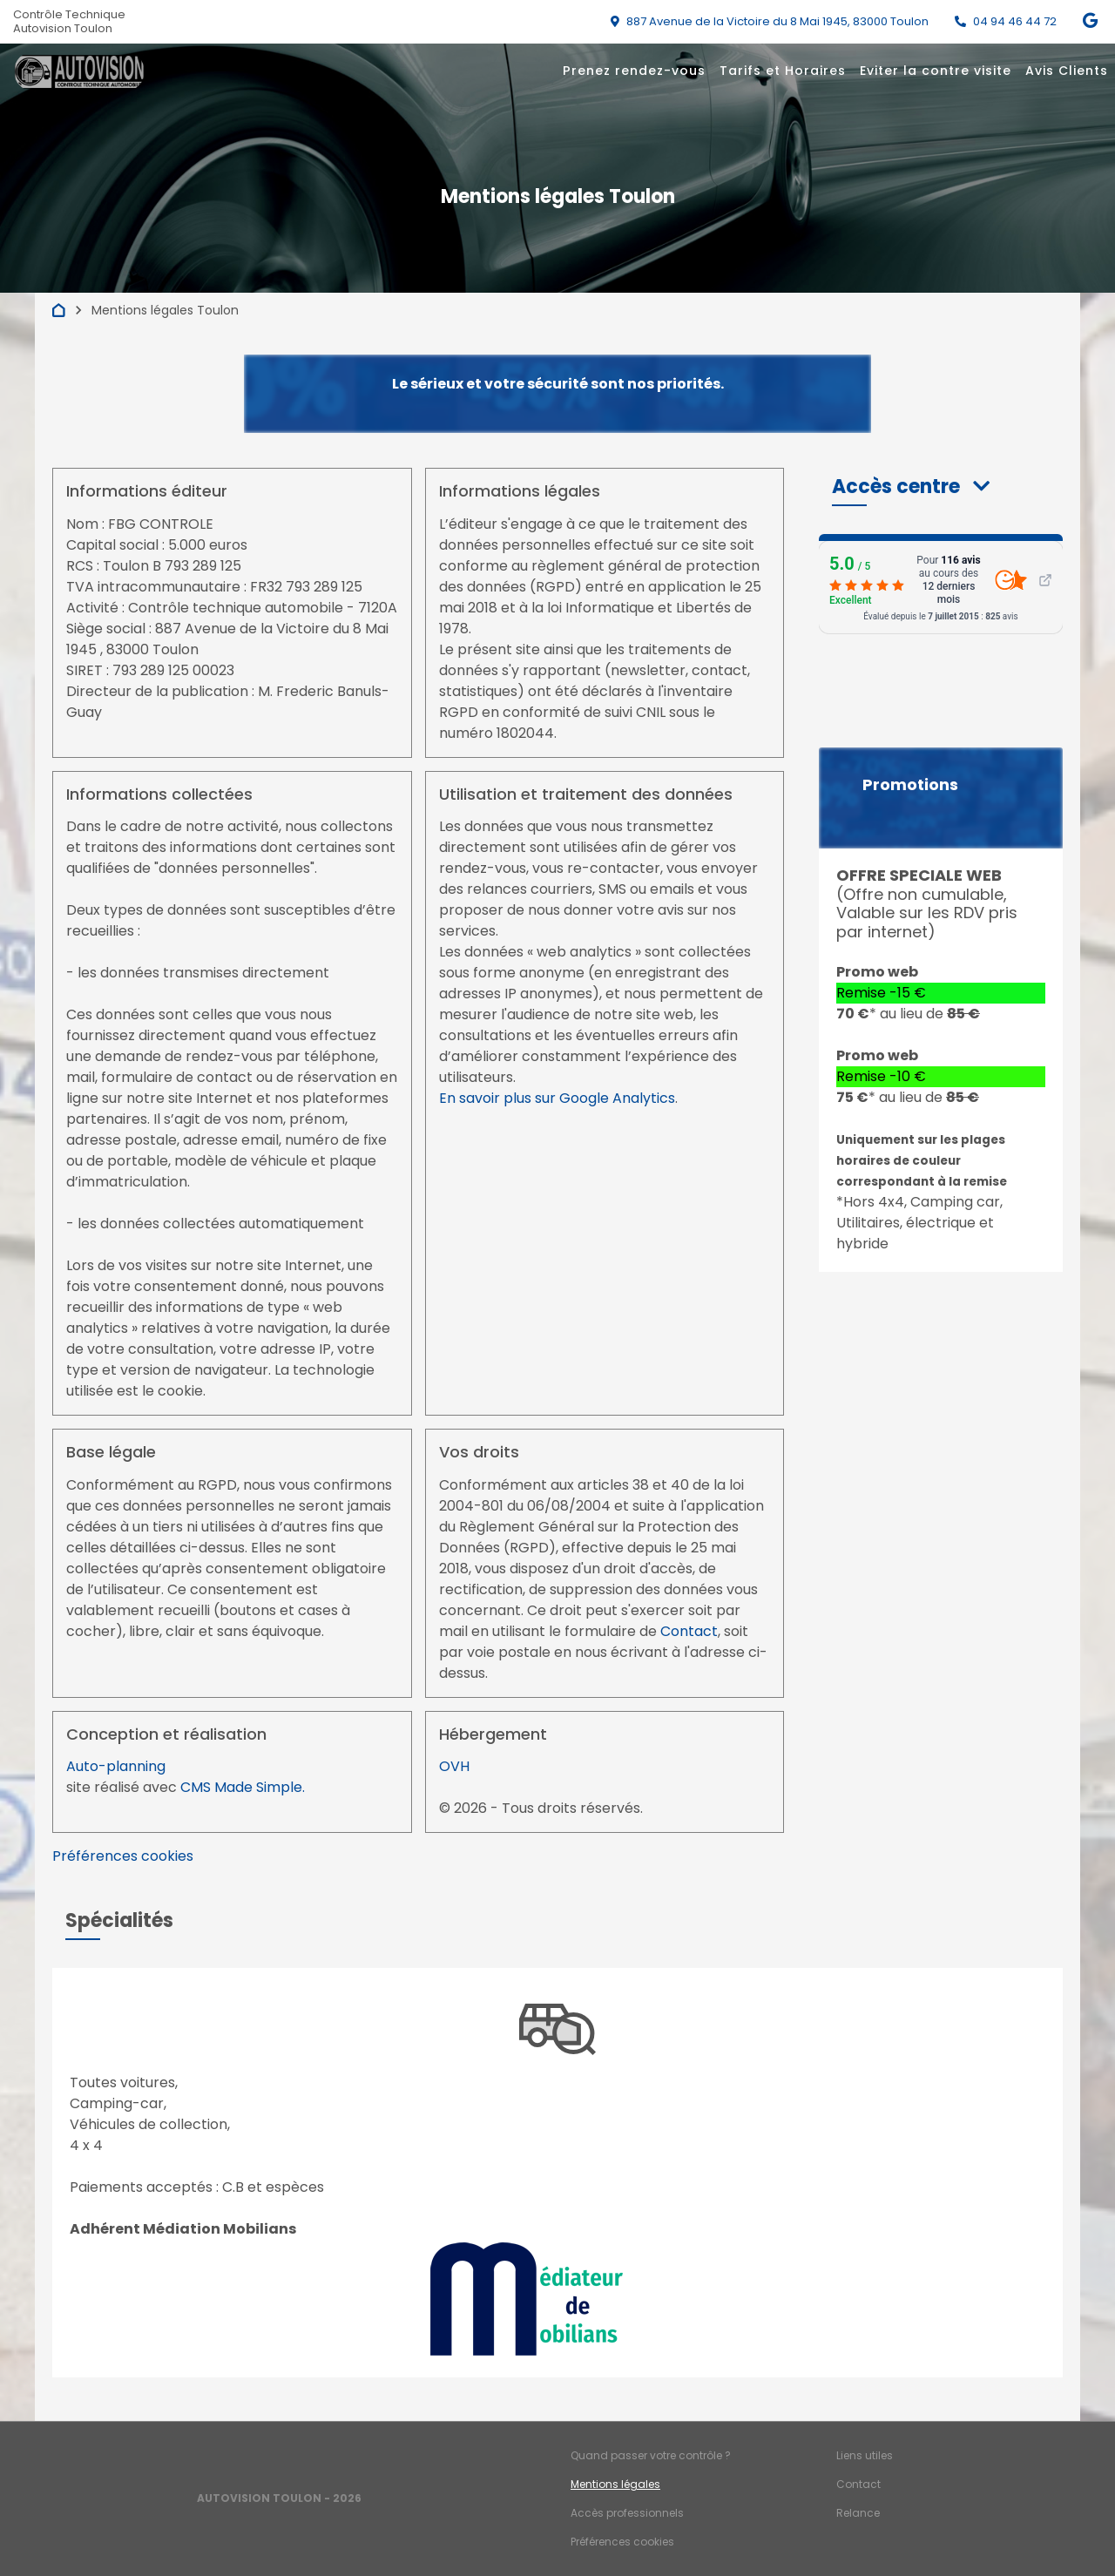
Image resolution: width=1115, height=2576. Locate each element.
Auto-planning (116, 1766)
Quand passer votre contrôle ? (651, 2455)
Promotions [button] (910, 785)
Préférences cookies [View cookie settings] (122, 1856)
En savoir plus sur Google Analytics (557, 1098)
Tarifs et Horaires (783, 70)
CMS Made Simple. (242, 1787)
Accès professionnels (627, 2512)
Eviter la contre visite (935, 70)
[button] (911, 486)
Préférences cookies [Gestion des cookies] (622, 2541)
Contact (689, 1631)
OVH (454, 1766)
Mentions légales (615, 2484)
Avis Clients (1066, 70)
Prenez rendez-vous (634, 70)
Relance (858, 2512)
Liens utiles (864, 2455)
